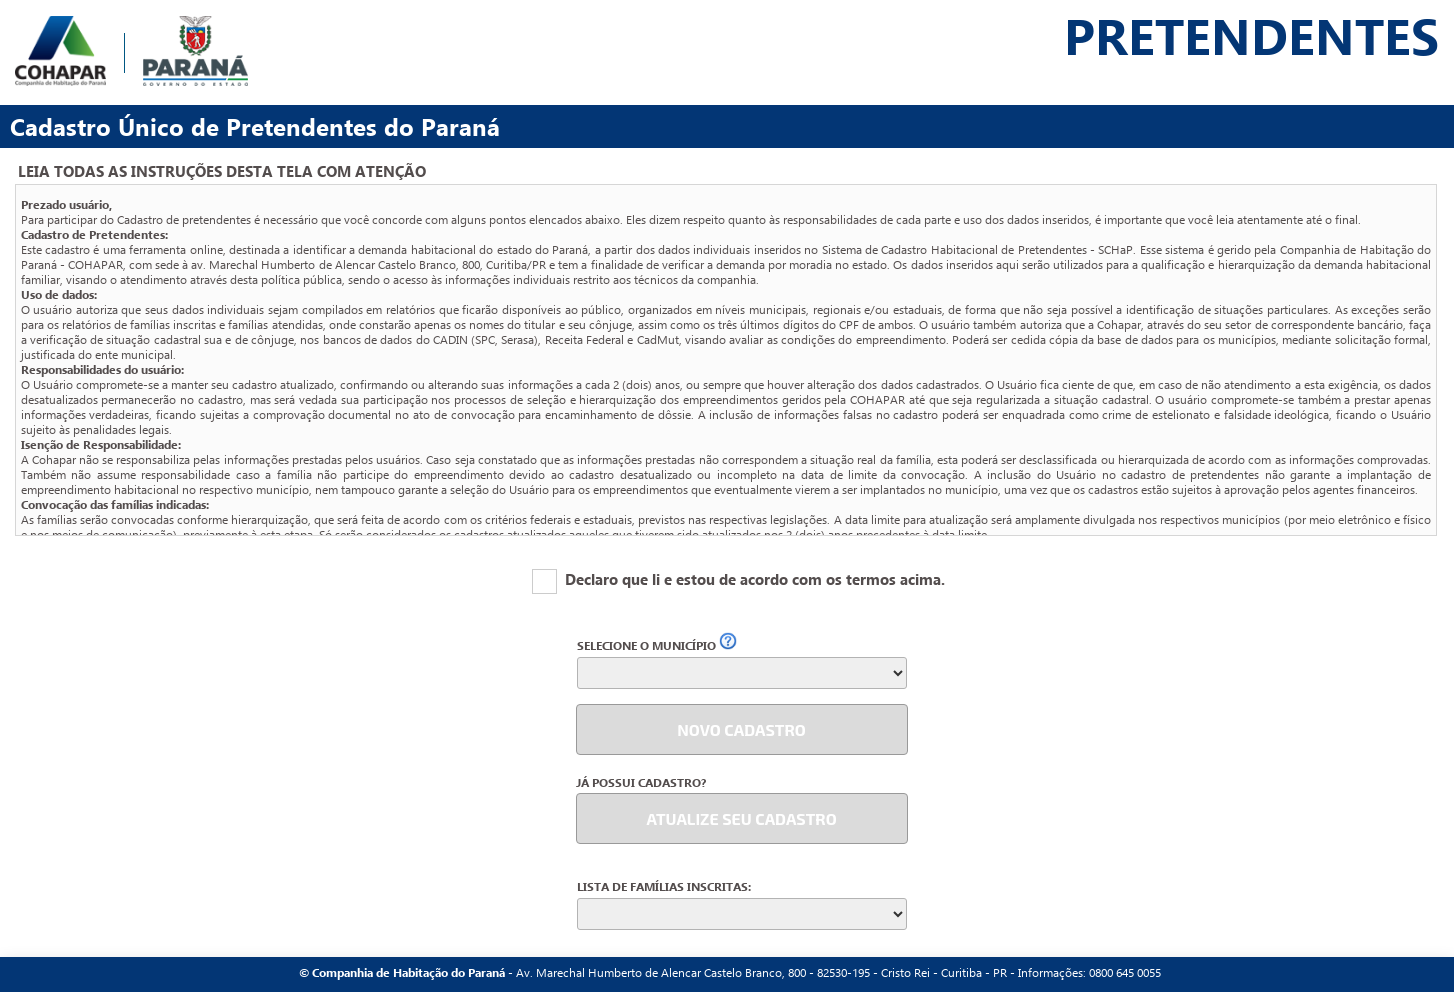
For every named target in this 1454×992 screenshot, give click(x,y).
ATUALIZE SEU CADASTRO (741, 818)
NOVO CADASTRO (741, 729)
